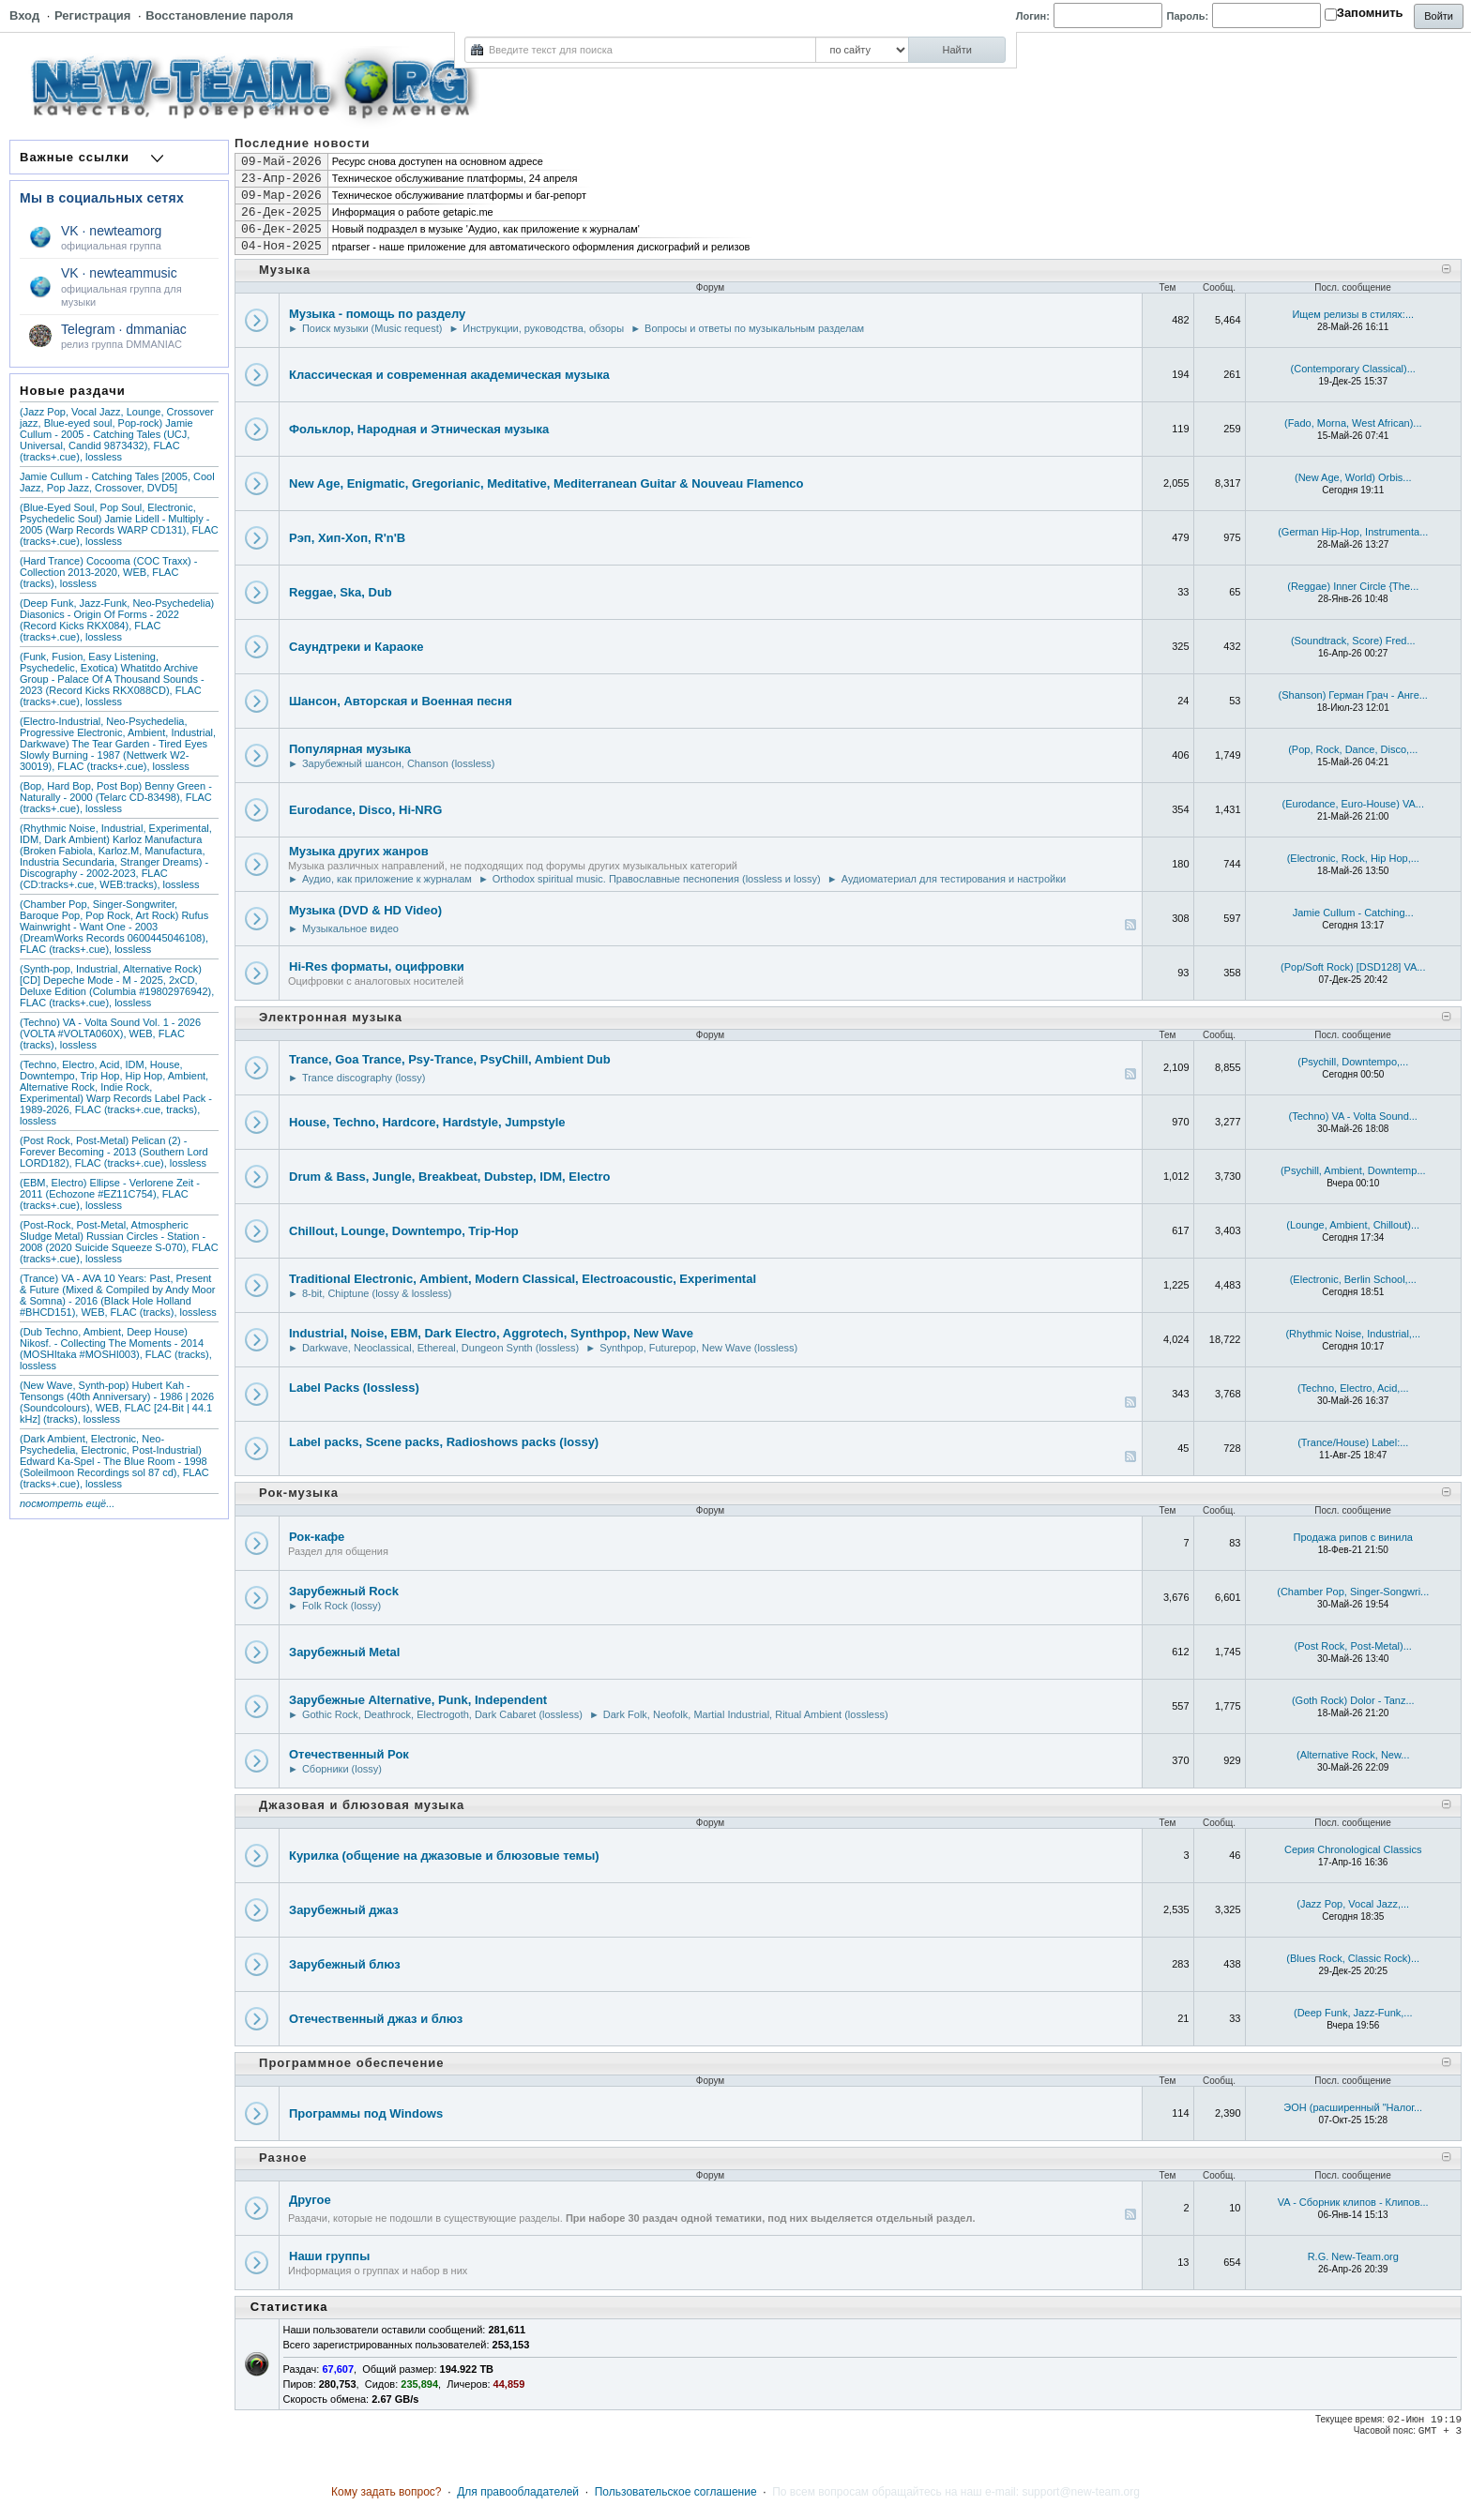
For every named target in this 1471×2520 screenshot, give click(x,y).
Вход (24, 15)
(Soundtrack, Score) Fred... (1353, 640)
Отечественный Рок (349, 1754)
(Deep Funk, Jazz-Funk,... (1353, 2012)
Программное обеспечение (352, 2063)
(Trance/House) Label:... (1352, 1442)
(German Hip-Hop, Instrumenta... (1353, 531)
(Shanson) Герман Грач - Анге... (1353, 695)
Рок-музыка (299, 1493)
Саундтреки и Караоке (356, 647)
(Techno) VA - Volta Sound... (1353, 1116)
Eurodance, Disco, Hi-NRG (365, 810)
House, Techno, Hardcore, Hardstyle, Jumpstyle (427, 1122)
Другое (310, 2200)
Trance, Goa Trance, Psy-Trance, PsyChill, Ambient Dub (450, 1059)
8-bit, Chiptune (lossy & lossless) (377, 1293)
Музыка (285, 270)
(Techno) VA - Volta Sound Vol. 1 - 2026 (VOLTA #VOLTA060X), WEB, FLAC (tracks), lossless (110, 1033)
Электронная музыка (330, 1017)
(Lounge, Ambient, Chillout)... (1352, 1224)
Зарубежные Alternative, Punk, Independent (418, 1700)
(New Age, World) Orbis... (1353, 477)
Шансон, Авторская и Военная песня (400, 701)
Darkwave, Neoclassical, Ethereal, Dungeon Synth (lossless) (440, 1347)
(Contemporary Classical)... (1353, 368)
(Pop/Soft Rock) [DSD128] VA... (1353, 967)
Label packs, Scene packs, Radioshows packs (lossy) (444, 1442)
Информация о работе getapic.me (412, 212)
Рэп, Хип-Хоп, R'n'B (347, 538)
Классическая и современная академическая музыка (449, 375)
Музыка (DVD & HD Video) (365, 910)
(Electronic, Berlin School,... (1353, 1279)
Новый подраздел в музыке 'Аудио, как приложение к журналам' (486, 228)
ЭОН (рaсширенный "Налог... (1352, 2107)
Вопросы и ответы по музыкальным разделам (754, 328)
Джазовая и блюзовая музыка (361, 1805)
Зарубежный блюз (345, 1964)
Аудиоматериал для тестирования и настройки (954, 878)
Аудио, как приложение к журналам (387, 878)
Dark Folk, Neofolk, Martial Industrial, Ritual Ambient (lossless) (745, 1714)
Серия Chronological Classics (1353, 1849)
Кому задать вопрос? (386, 2491)
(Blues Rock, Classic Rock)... (1352, 1958)
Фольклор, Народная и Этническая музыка (419, 429)
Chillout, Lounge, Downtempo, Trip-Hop (404, 1231)
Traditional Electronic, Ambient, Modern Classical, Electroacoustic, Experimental (522, 1279)
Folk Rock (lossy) (341, 1605)
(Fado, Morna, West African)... (1353, 423)
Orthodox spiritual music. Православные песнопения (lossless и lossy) (657, 878)
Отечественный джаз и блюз (376, 2019)
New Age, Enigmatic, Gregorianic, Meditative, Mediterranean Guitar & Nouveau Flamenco (546, 483)
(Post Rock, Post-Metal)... (1353, 1646)
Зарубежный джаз (344, 1910)
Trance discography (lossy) (364, 1077)
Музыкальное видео (350, 928)
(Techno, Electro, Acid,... (1353, 1388)
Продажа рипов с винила (1353, 1537)
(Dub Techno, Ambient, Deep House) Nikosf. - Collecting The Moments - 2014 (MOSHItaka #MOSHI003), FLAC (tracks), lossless (116, 1348)
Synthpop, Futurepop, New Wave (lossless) (698, 1347)
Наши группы (329, 2256)
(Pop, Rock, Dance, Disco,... (1353, 749)
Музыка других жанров (359, 851)
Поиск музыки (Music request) (372, 328)
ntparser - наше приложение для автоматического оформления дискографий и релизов (541, 246)
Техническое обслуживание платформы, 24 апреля (455, 178)
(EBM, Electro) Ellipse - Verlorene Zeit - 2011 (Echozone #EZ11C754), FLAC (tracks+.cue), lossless (110, 1194)
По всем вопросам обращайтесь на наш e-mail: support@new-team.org (956, 2491)
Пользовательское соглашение (676, 2491)
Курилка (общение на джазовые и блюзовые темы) (444, 1856)
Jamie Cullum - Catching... (1353, 912)
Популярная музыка (350, 749)
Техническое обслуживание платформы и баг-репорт (459, 195)
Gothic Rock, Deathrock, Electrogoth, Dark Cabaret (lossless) (442, 1714)
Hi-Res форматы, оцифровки (376, 966)
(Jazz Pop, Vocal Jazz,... (1353, 1903)
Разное (283, 2157)
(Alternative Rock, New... (1353, 1754)
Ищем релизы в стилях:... (1353, 314)
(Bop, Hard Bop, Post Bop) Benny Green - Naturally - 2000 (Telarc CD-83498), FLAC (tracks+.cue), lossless (116, 797)
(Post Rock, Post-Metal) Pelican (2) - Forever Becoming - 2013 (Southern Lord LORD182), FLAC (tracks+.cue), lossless (114, 1152)
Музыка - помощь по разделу (377, 314)
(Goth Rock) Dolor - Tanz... (1353, 1700)
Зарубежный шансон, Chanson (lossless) (398, 763)
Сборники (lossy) (342, 1768)
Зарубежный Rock (344, 1591)
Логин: (1033, 16)
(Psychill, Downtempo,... (1352, 1061)
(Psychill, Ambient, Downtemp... (1353, 1170)
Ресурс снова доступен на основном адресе (437, 161)
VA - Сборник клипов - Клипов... (1353, 2202)
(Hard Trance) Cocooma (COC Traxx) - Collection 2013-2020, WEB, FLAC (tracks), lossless (108, 572)
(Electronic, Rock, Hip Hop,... (1353, 858)
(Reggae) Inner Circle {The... (1352, 586)
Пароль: (1188, 16)
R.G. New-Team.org (1353, 2256)
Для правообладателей (518, 2491)
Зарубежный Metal (344, 1652)
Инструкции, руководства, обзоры (543, 328)
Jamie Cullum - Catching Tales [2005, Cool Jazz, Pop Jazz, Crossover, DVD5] (117, 482)
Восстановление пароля (219, 15)
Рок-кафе (316, 1537)
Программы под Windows (366, 2113)
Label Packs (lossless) (354, 1388)
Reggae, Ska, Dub (340, 592)
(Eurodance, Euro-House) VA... (1353, 803)
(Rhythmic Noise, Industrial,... (1352, 1333)
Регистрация (92, 15)
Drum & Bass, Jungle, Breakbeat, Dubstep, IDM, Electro (449, 1176)
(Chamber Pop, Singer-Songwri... (1353, 1591)
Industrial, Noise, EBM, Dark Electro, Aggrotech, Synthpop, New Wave (491, 1333)
